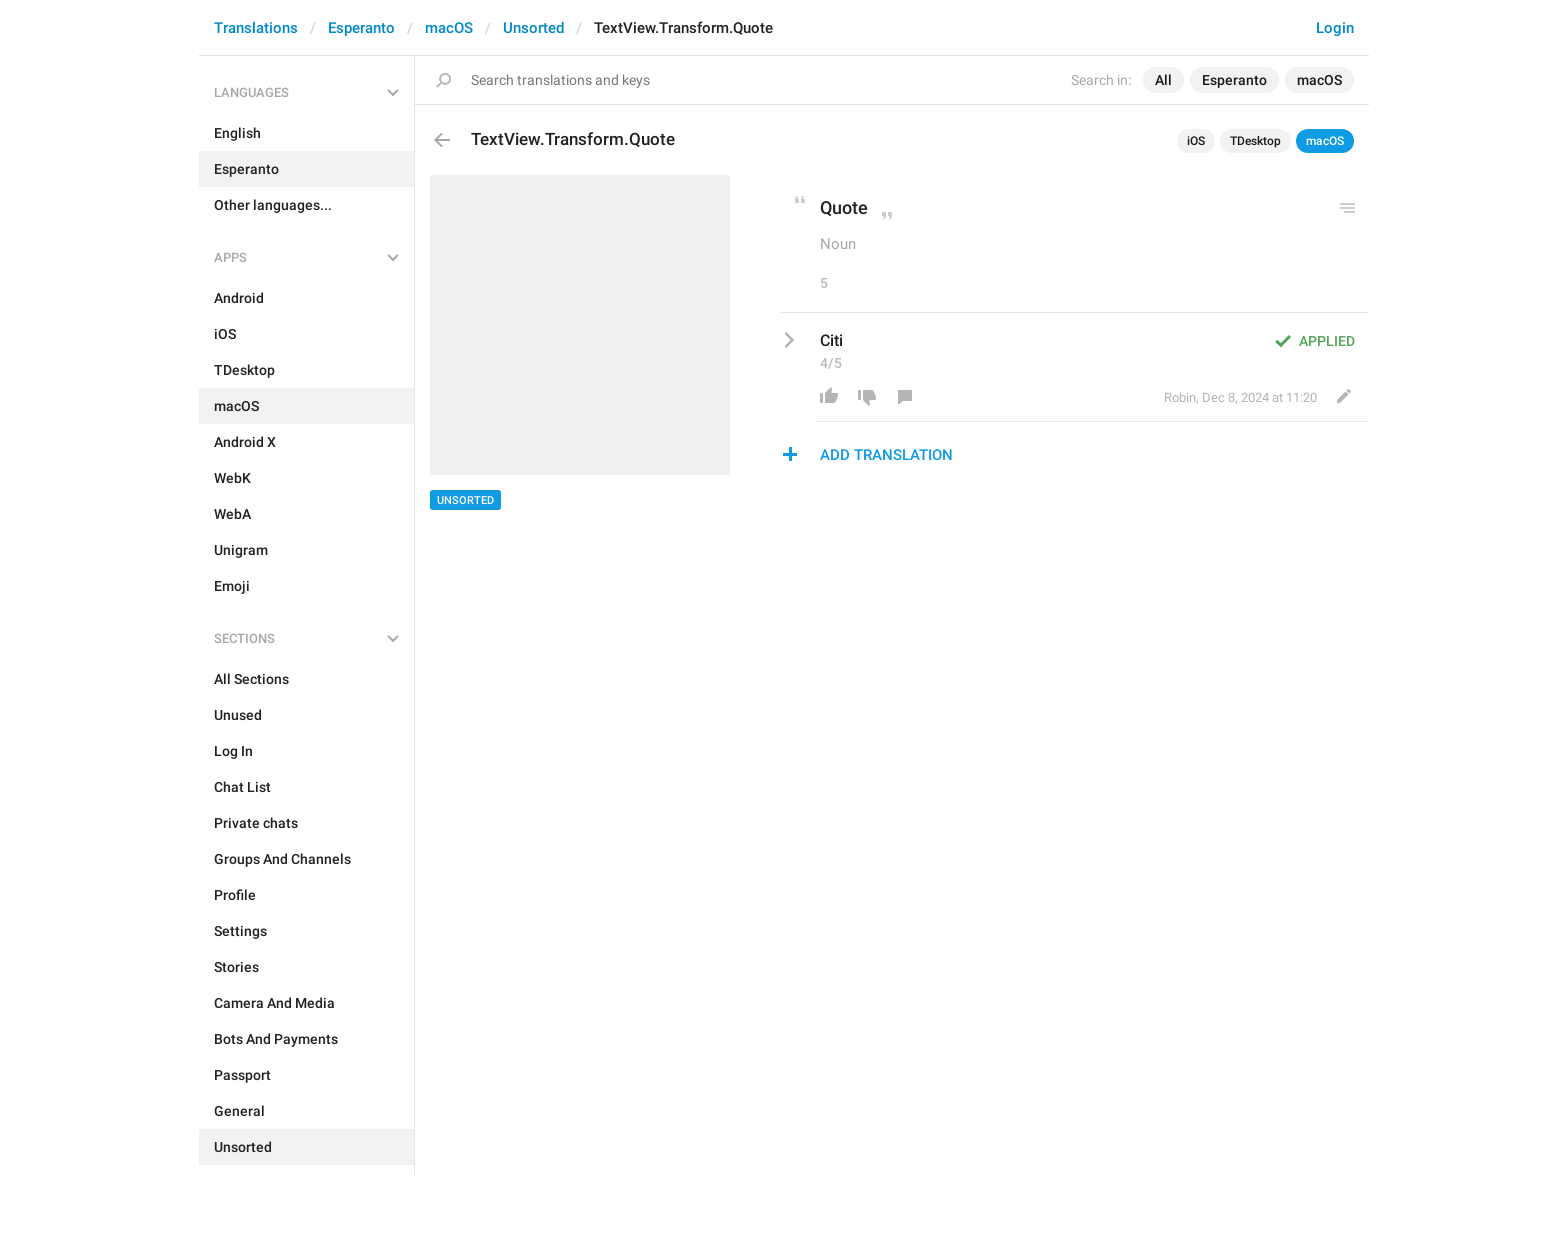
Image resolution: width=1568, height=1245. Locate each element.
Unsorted (533, 28)
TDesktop (1255, 141)
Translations (256, 28)
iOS (1196, 141)
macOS (449, 28)
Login (1335, 28)
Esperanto (361, 28)
